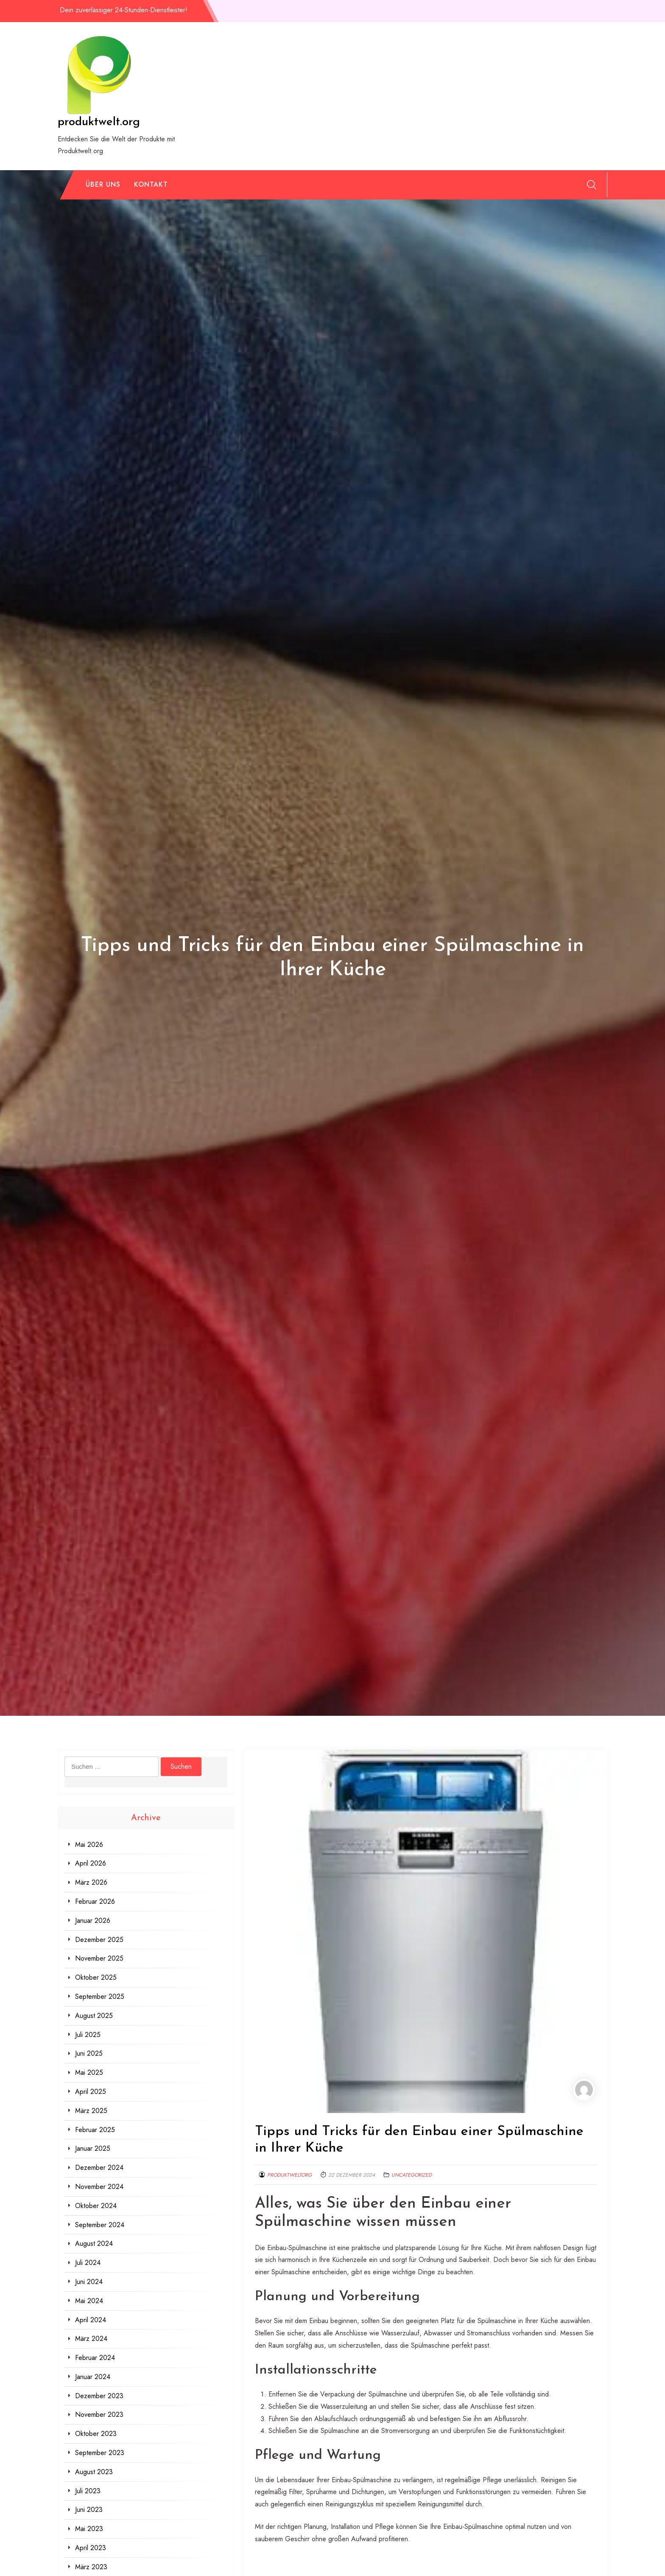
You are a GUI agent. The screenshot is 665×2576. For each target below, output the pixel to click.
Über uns (103, 184)
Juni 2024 (89, 2282)
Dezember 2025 (99, 1940)
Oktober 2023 (96, 2434)
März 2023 (91, 2567)
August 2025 (94, 2015)
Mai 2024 (89, 2301)
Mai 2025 (89, 2072)
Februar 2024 (95, 2358)
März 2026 (91, 1882)
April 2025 (90, 2091)
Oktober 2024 (96, 2206)
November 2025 (99, 1958)
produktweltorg (289, 2175)
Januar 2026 (92, 1920)
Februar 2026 (95, 1901)
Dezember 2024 (99, 2167)
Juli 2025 (88, 2035)
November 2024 (99, 2187)
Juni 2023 (89, 2509)
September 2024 (99, 2225)
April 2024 (90, 2320)
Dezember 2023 (99, 2396)
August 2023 (94, 2472)
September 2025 (99, 1996)
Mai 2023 (89, 2529)
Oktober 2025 (96, 1977)
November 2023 (99, 2414)
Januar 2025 (92, 2148)
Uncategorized (411, 2175)
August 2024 (94, 2243)
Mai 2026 (89, 1844)
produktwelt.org (99, 122)
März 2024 (91, 2338)
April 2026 (90, 1863)
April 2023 (90, 2548)
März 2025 (91, 2111)
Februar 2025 (95, 2130)
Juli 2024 (88, 2262)
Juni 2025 (89, 2053)
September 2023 (99, 2453)
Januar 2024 (92, 2377)
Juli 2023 (88, 2491)
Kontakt (151, 184)
